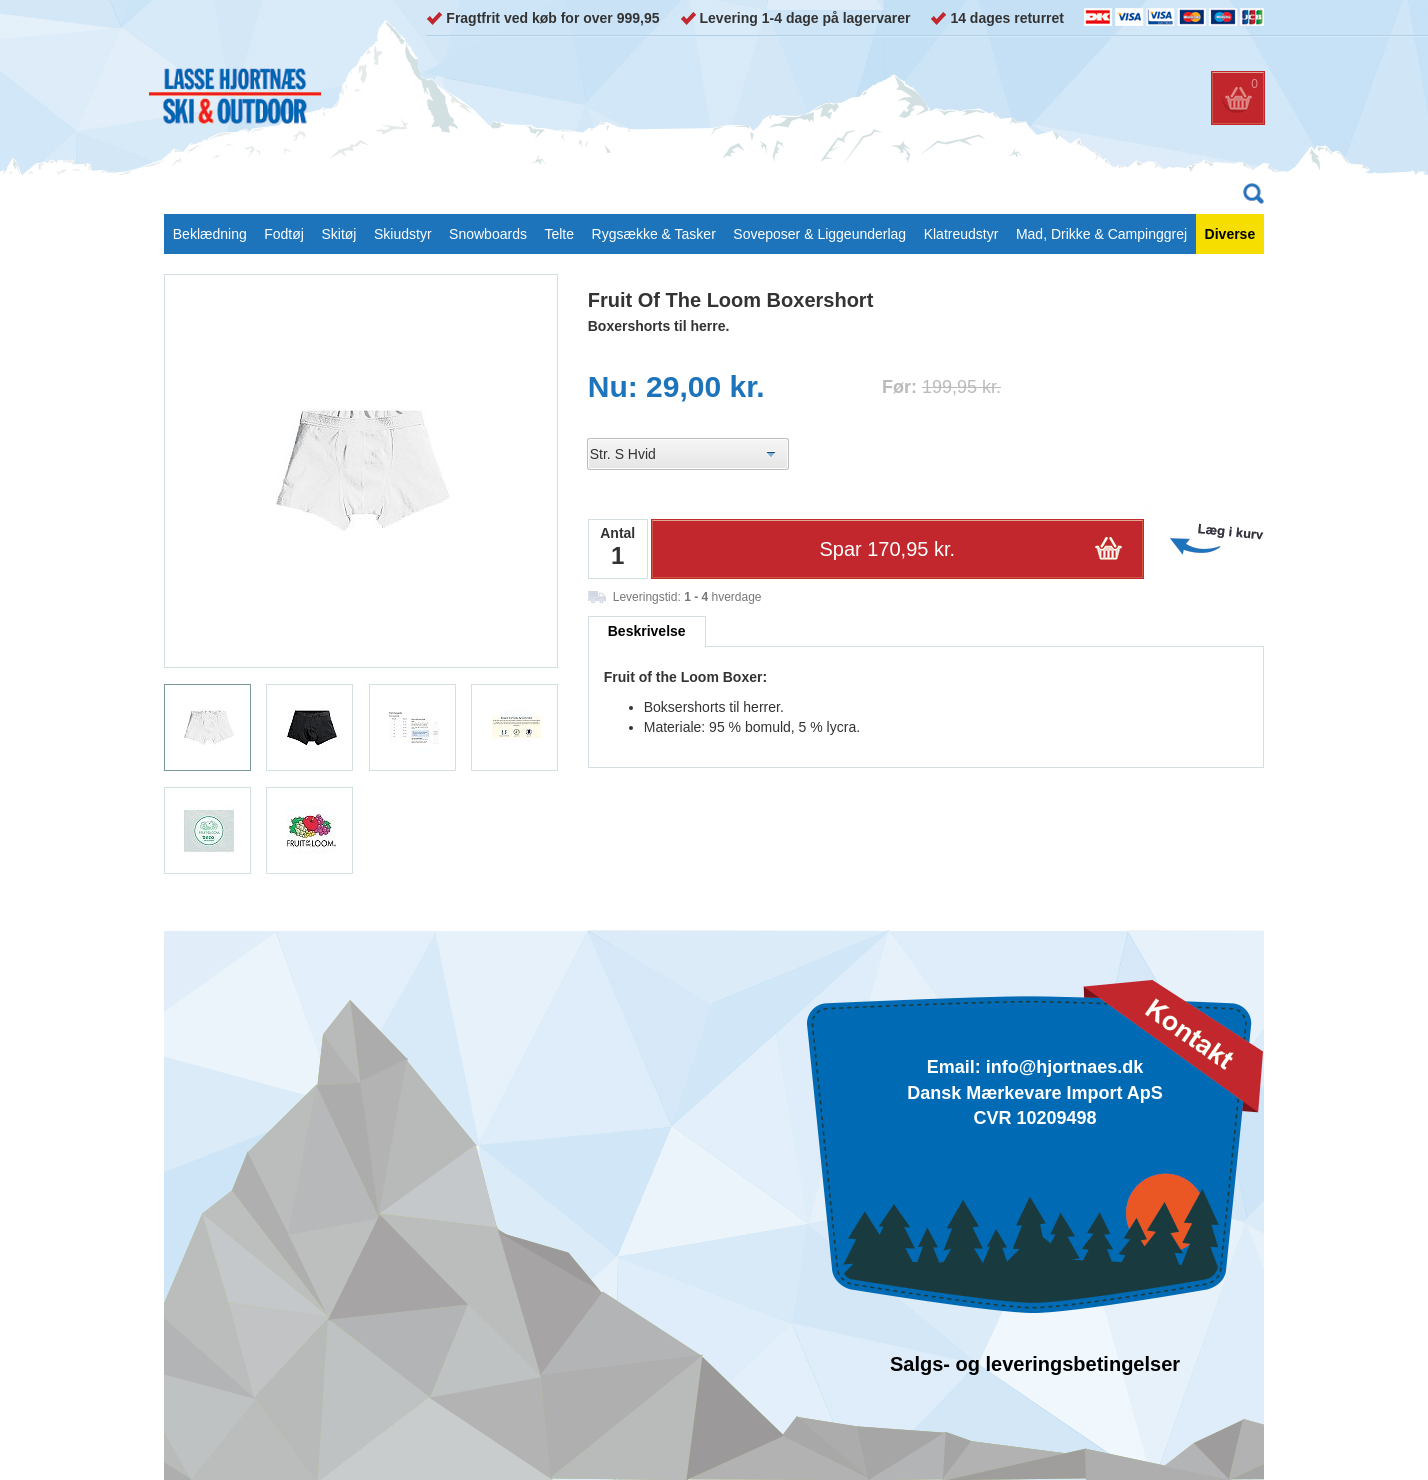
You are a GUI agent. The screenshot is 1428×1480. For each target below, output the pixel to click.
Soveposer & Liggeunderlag (819, 234)
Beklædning (210, 234)
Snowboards (488, 234)
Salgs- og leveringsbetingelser (1035, 1364)
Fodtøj (284, 234)
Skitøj (338, 234)
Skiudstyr (403, 234)
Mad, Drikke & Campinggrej (1101, 234)
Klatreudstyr (961, 234)
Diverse (1230, 234)
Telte (559, 234)
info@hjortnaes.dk (1065, 1067)
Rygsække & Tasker (654, 234)
